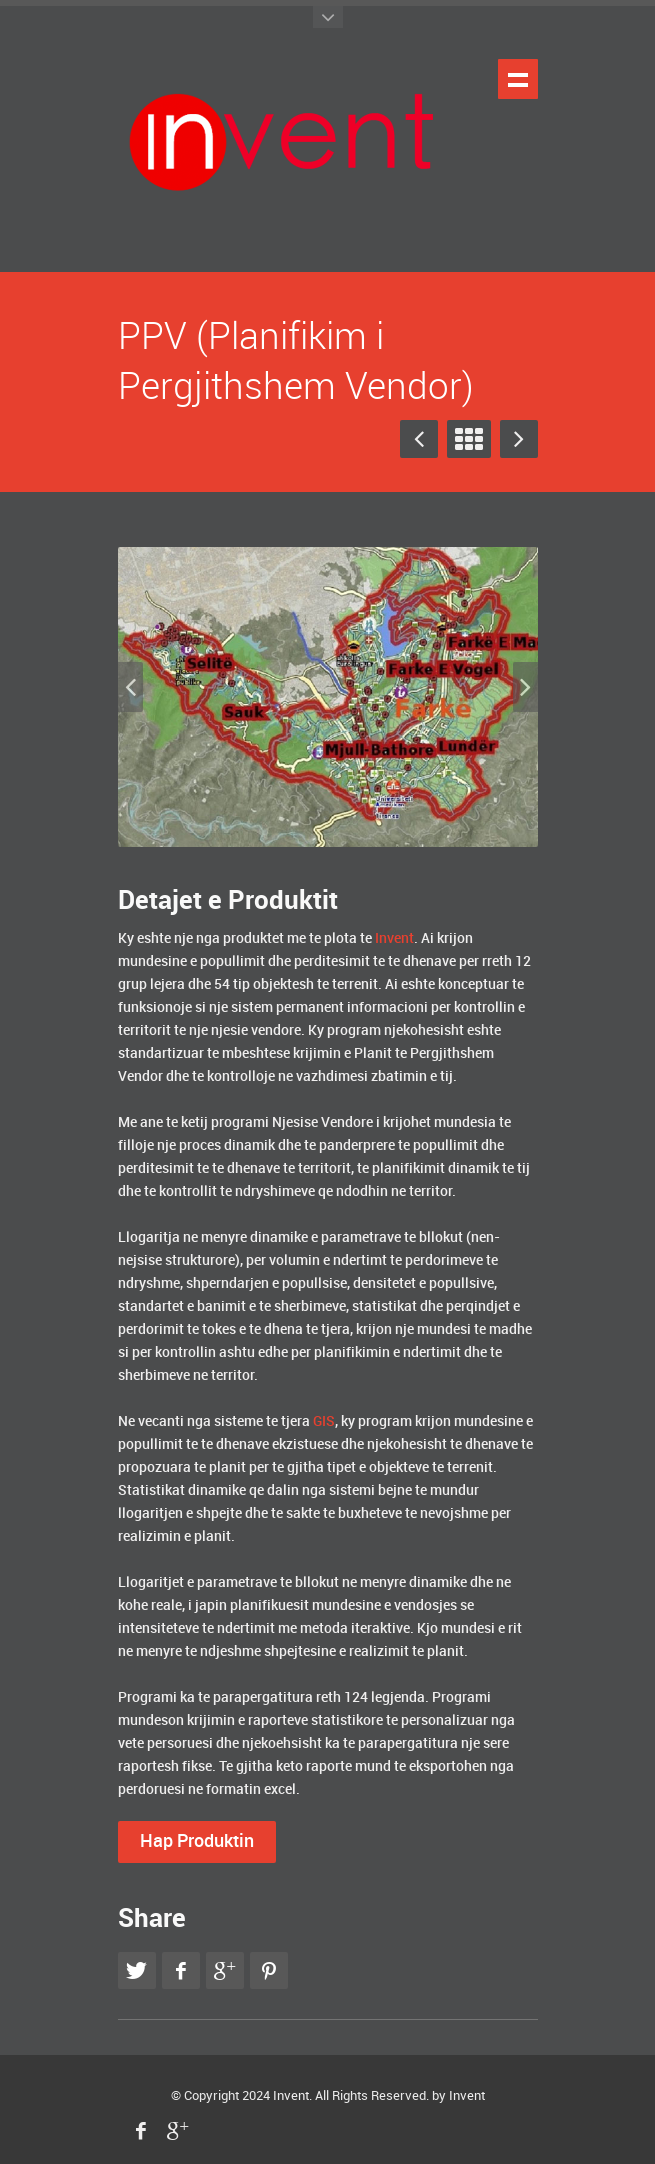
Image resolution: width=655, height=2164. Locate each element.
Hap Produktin (197, 1841)
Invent (291, 2096)
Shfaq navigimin (518, 79)
